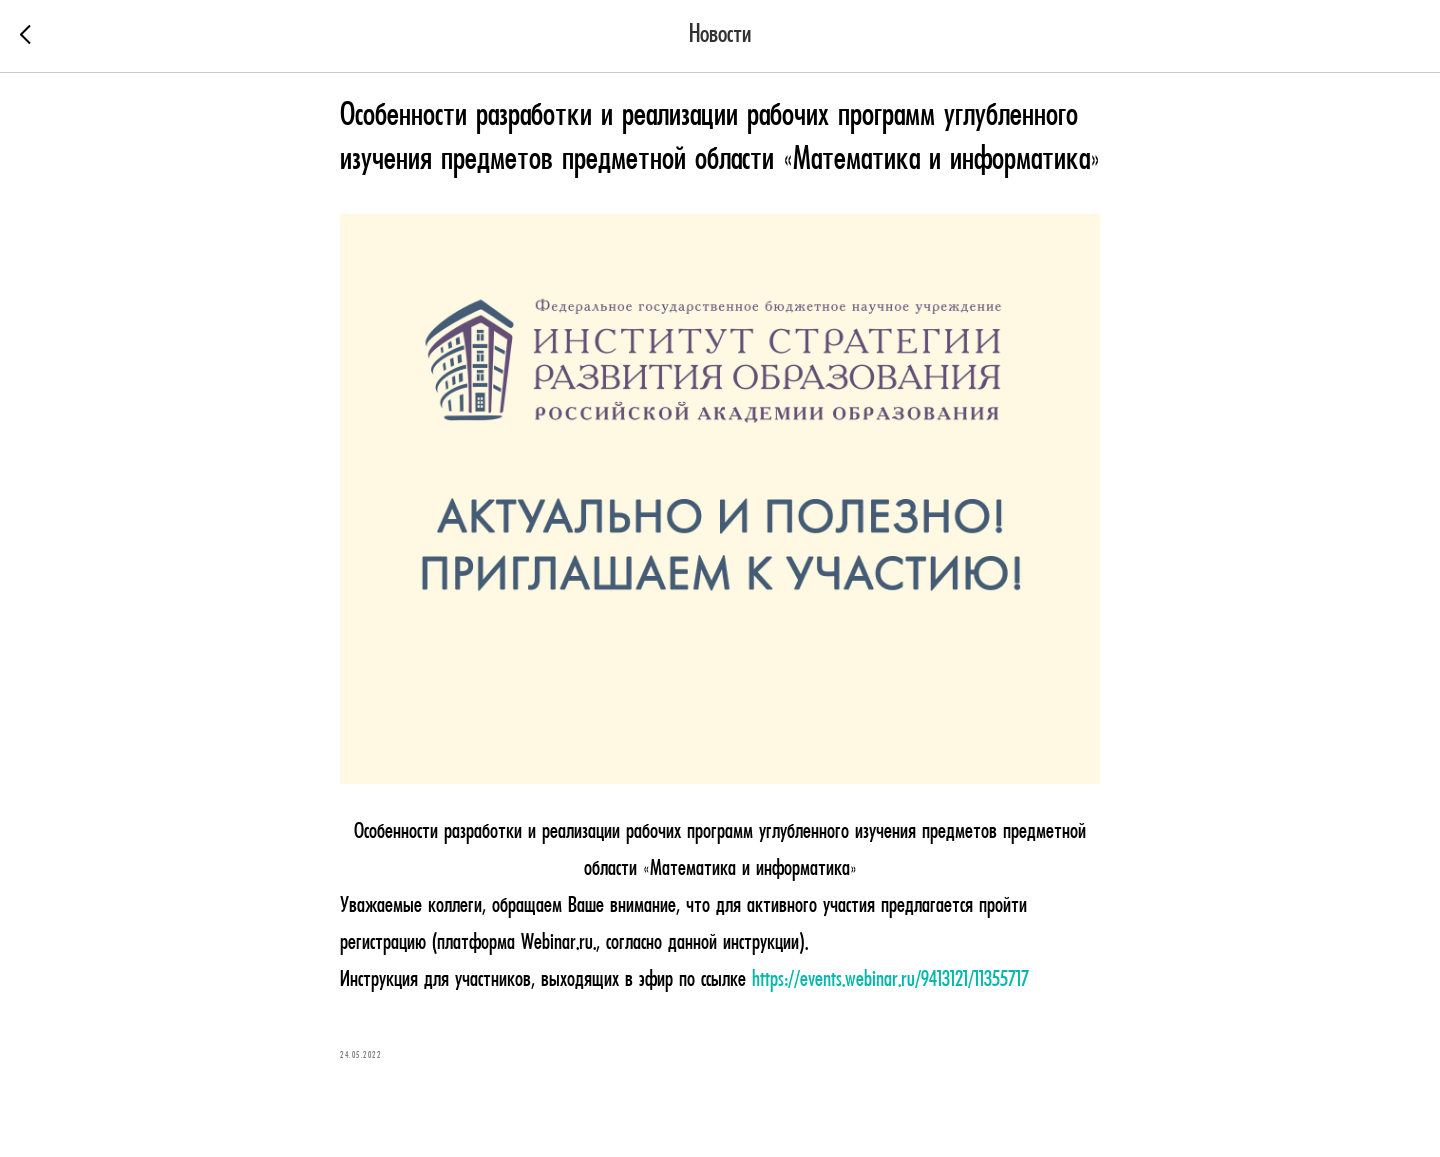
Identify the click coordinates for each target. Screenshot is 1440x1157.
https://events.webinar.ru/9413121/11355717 (890, 980)
